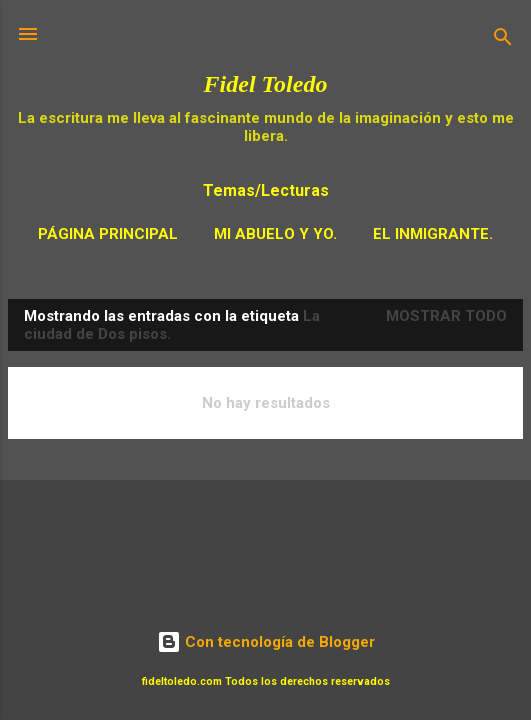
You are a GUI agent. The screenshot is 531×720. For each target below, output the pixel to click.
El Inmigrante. (433, 234)
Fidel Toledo (266, 84)
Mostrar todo (446, 316)
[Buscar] (503, 40)
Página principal (108, 234)
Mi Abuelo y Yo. (275, 234)
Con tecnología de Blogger (266, 642)
